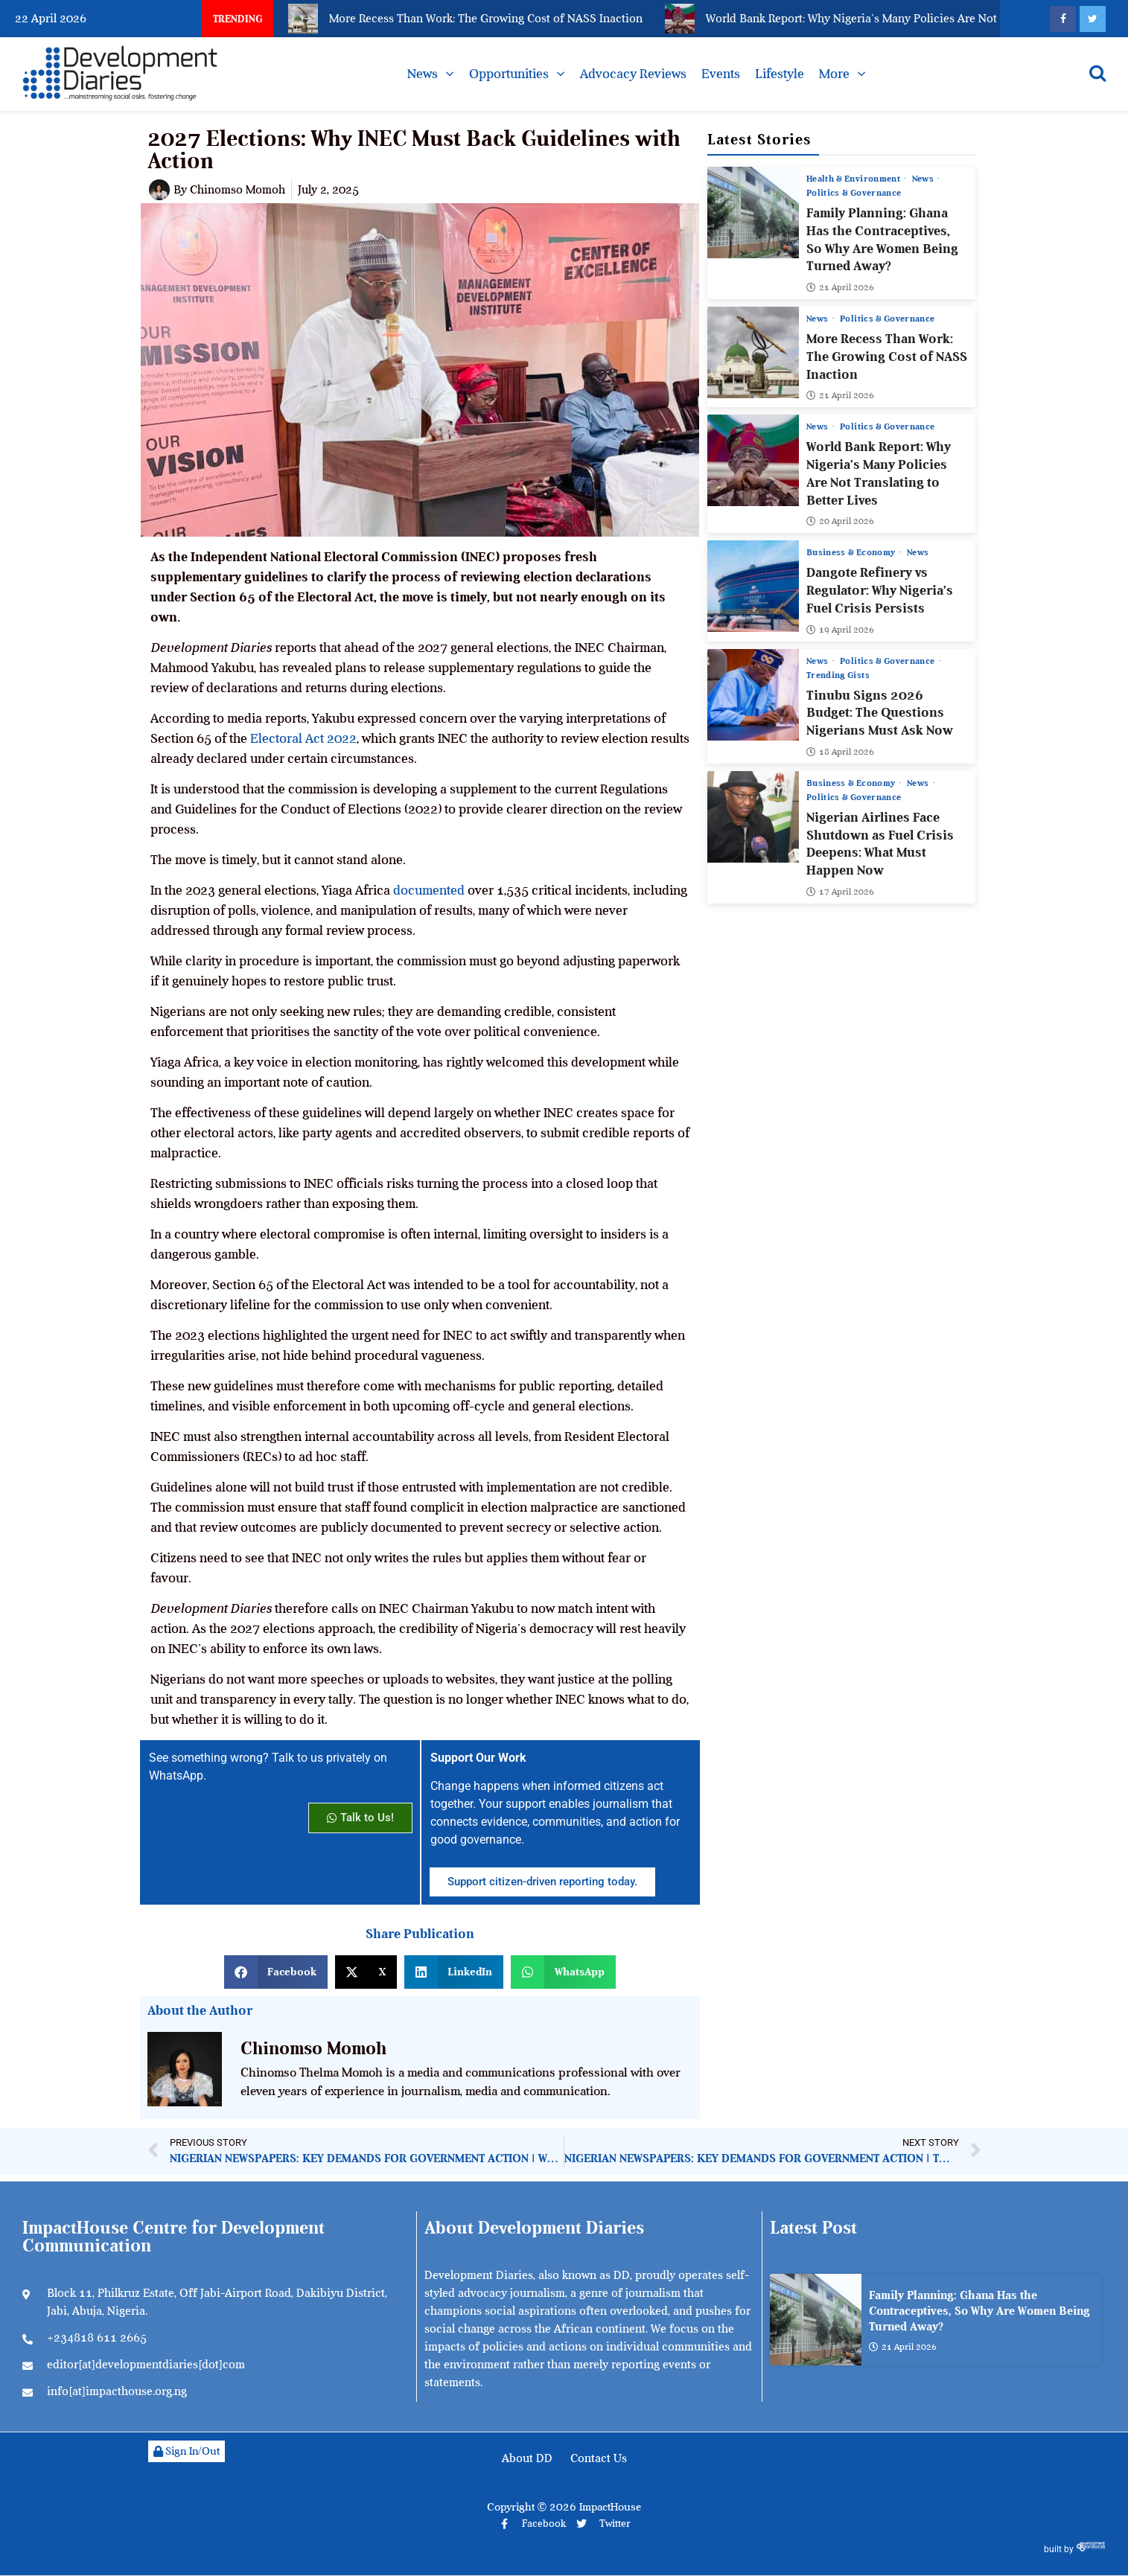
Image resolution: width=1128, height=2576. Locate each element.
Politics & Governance (853, 192)
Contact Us (598, 2458)
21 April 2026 (840, 287)
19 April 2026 (840, 628)
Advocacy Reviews (633, 73)
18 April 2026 (840, 751)
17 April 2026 (840, 890)
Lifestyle (779, 73)
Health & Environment (854, 178)
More (834, 73)
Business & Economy (852, 552)
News (422, 73)
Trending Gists (838, 674)
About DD (527, 2458)
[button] (276, 1972)
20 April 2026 (840, 521)
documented (429, 890)
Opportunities (509, 73)
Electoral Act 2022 (303, 738)
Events (720, 73)
